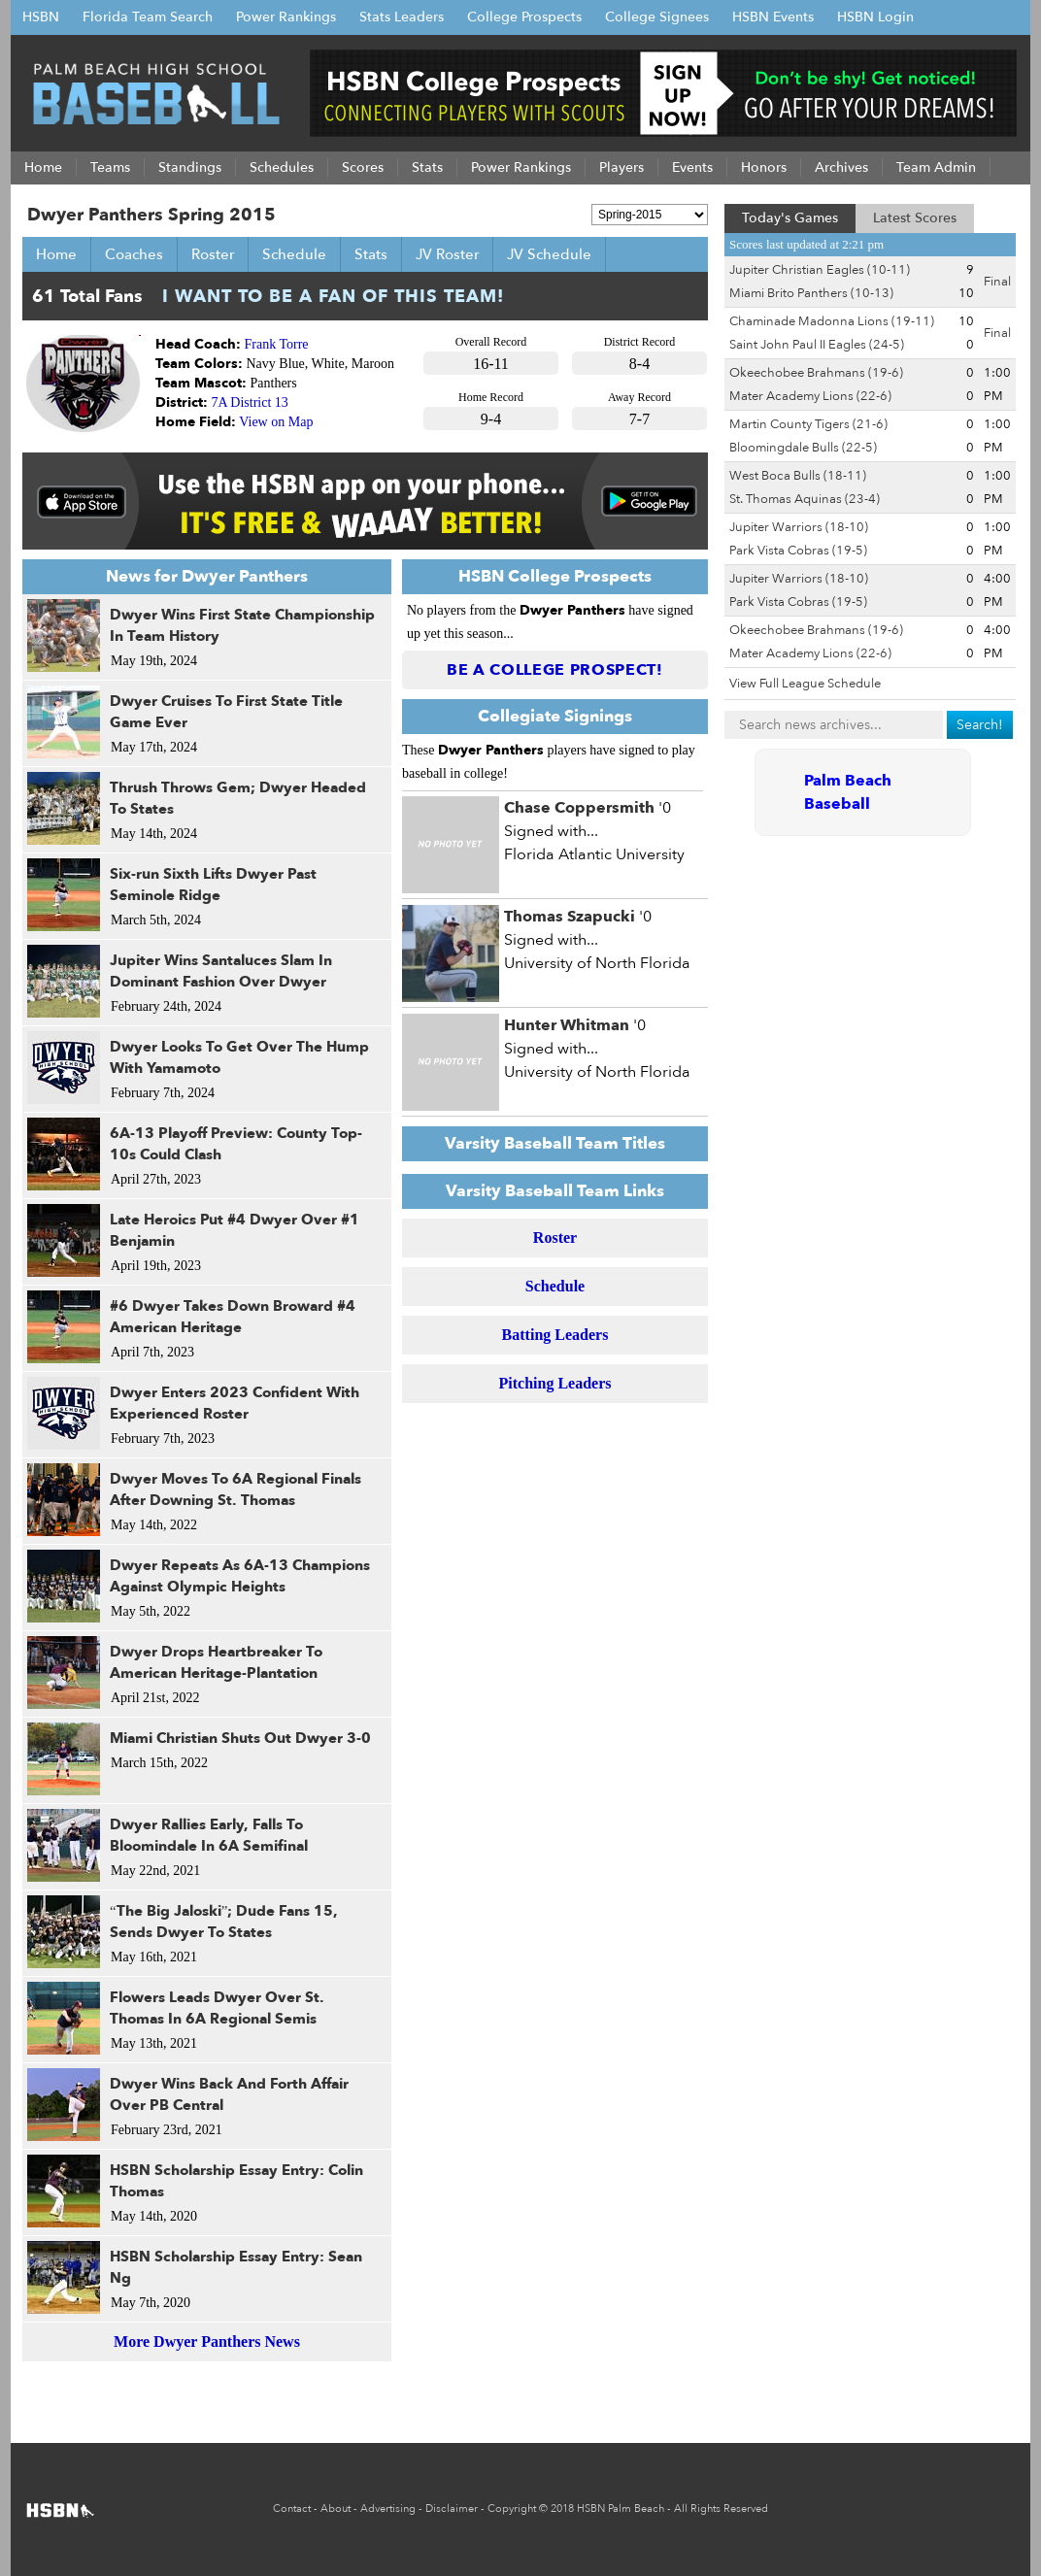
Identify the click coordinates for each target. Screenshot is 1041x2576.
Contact (292, 2508)
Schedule (294, 254)
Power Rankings (286, 17)
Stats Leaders (401, 17)
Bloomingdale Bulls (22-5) (803, 447)
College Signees (657, 17)
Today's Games (790, 218)
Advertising (388, 2508)
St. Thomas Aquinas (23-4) (804, 499)
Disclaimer (451, 2508)
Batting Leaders (555, 1334)
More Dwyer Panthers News (207, 2341)
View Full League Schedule (805, 683)
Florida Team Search (148, 17)
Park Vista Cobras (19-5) (798, 550)
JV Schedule (549, 254)
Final (997, 281)
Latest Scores (915, 218)
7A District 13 (250, 402)
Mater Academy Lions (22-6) (810, 396)
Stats (370, 254)
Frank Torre (277, 344)
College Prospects (524, 17)
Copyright (511, 2508)
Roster (212, 254)
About (335, 2508)
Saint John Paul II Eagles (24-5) (816, 344)
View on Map (276, 422)
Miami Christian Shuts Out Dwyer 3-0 (240, 1738)
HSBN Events (773, 17)
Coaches (134, 254)
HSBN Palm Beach (620, 2508)
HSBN (40, 17)
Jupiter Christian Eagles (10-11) (819, 270)
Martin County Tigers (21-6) (808, 424)
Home (56, 254)
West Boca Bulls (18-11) (797, 476)
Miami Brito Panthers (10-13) (811, 293)
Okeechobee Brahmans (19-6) (816, 373)
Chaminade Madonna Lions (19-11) (831, 321)
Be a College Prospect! (555, 670)
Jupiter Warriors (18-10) (798, 527)
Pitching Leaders (555, 1383)
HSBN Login (875, 17)
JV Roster (447, 254)
